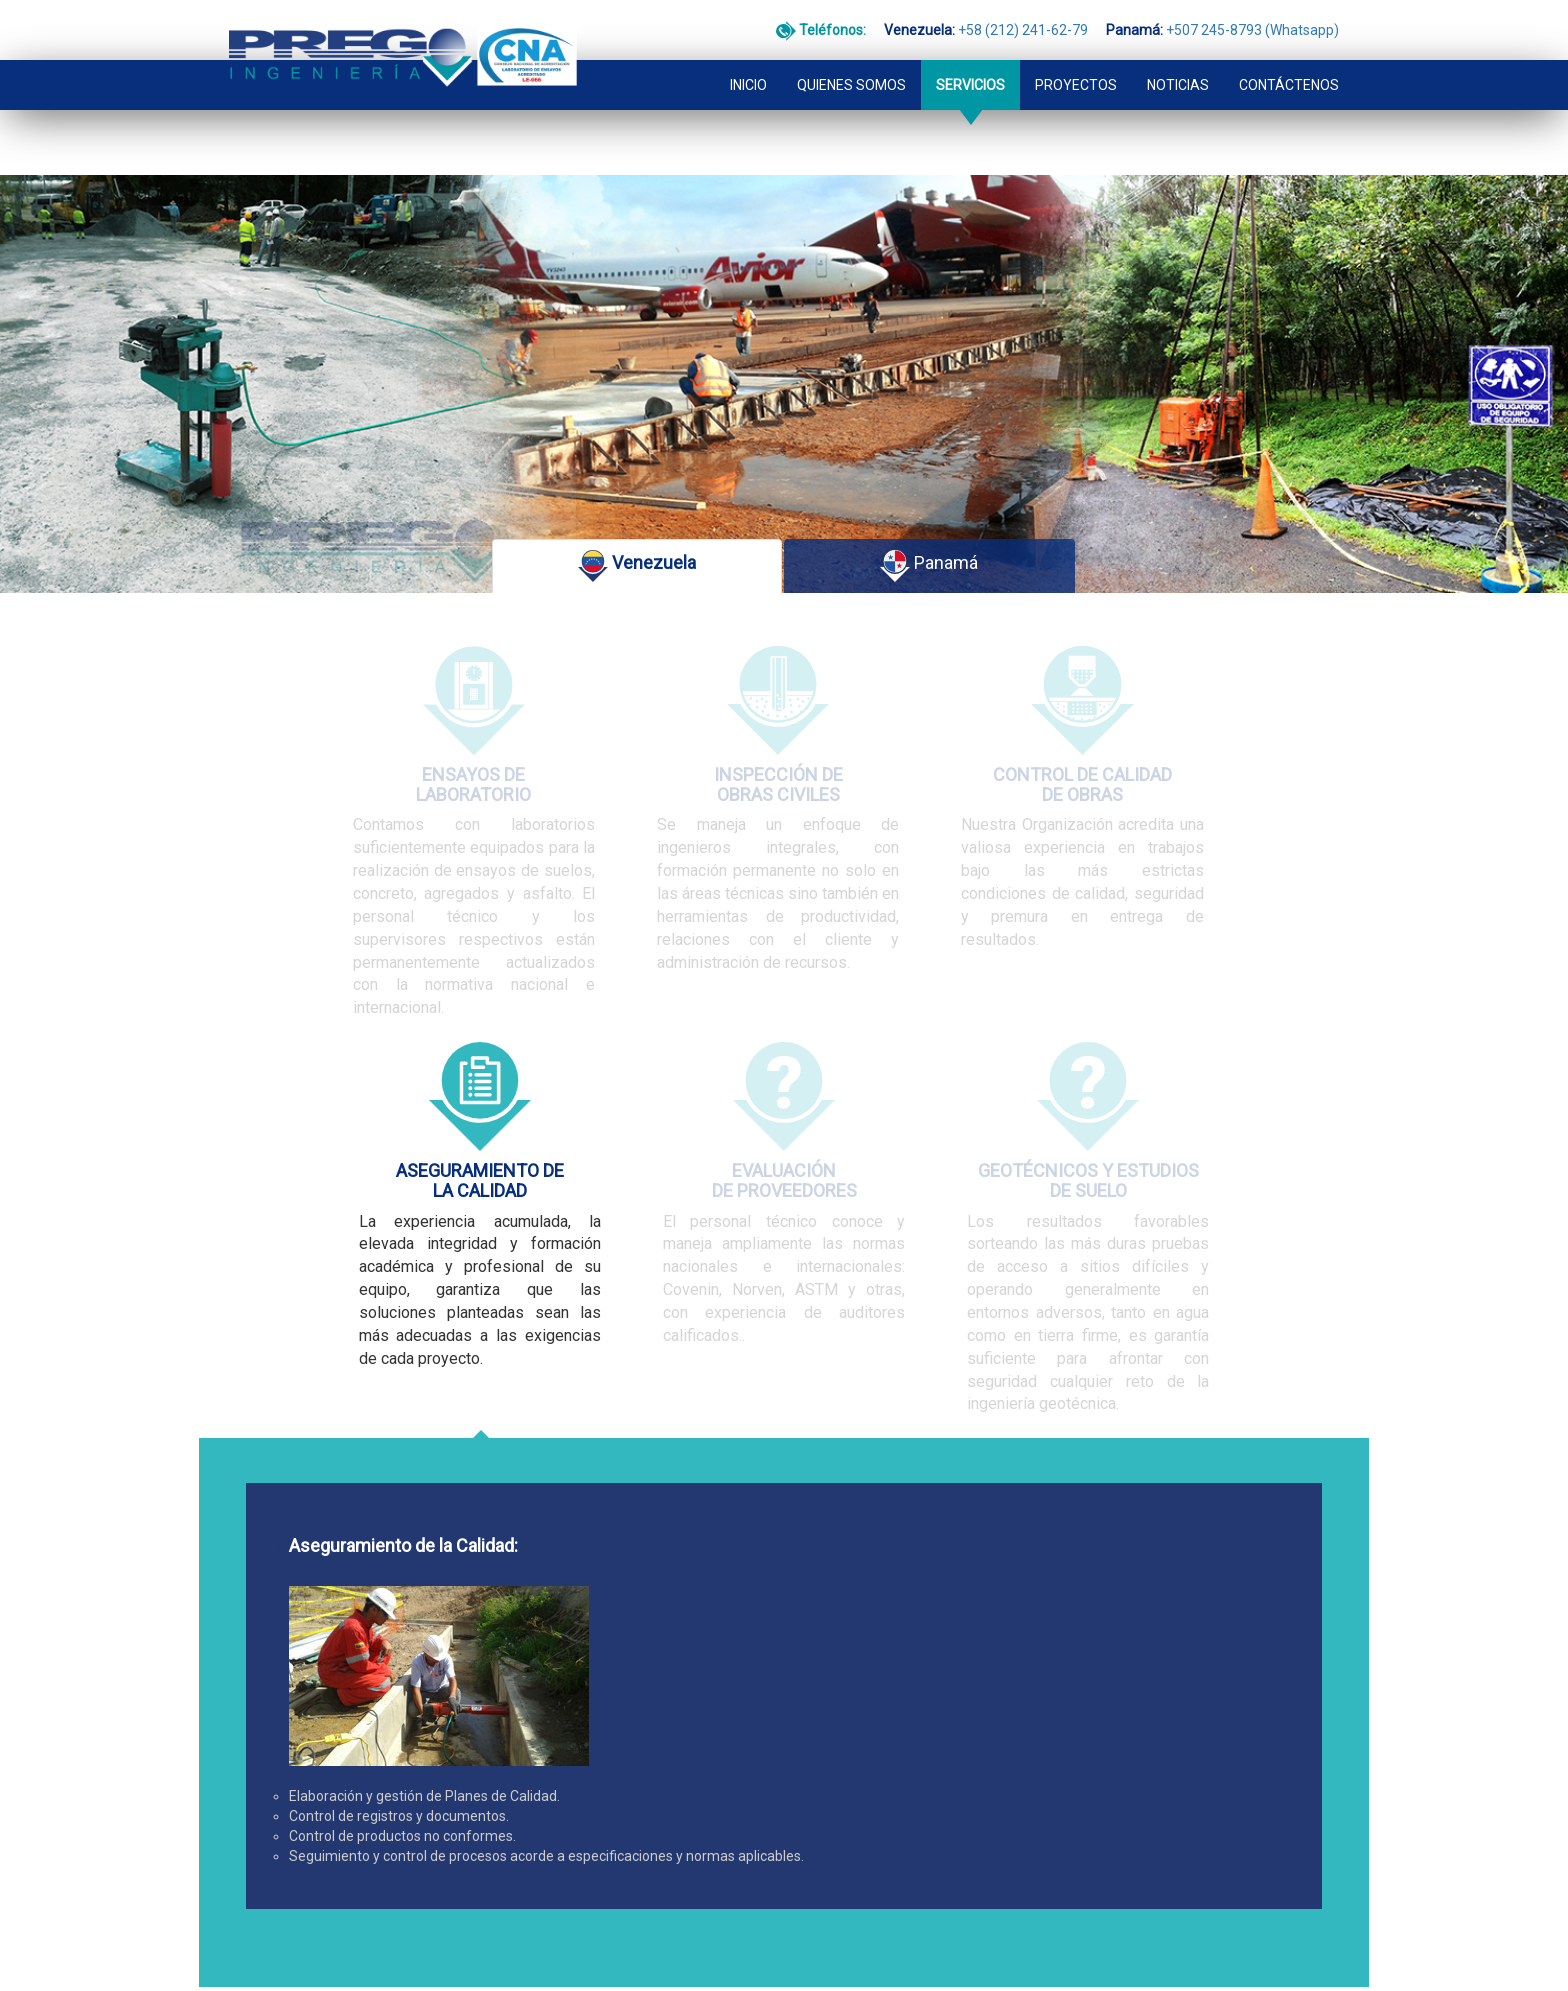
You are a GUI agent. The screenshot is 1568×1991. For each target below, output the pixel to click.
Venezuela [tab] (637, 529)
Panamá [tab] (929, 529)
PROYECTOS (1076, 48)
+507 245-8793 (523, 1862)
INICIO (748, 48)
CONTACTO (261, 1741)
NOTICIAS (1178, 48)
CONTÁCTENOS (1289, 48)
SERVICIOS (970, 48)
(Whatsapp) (599, 1862)
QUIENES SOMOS (851, 48)
